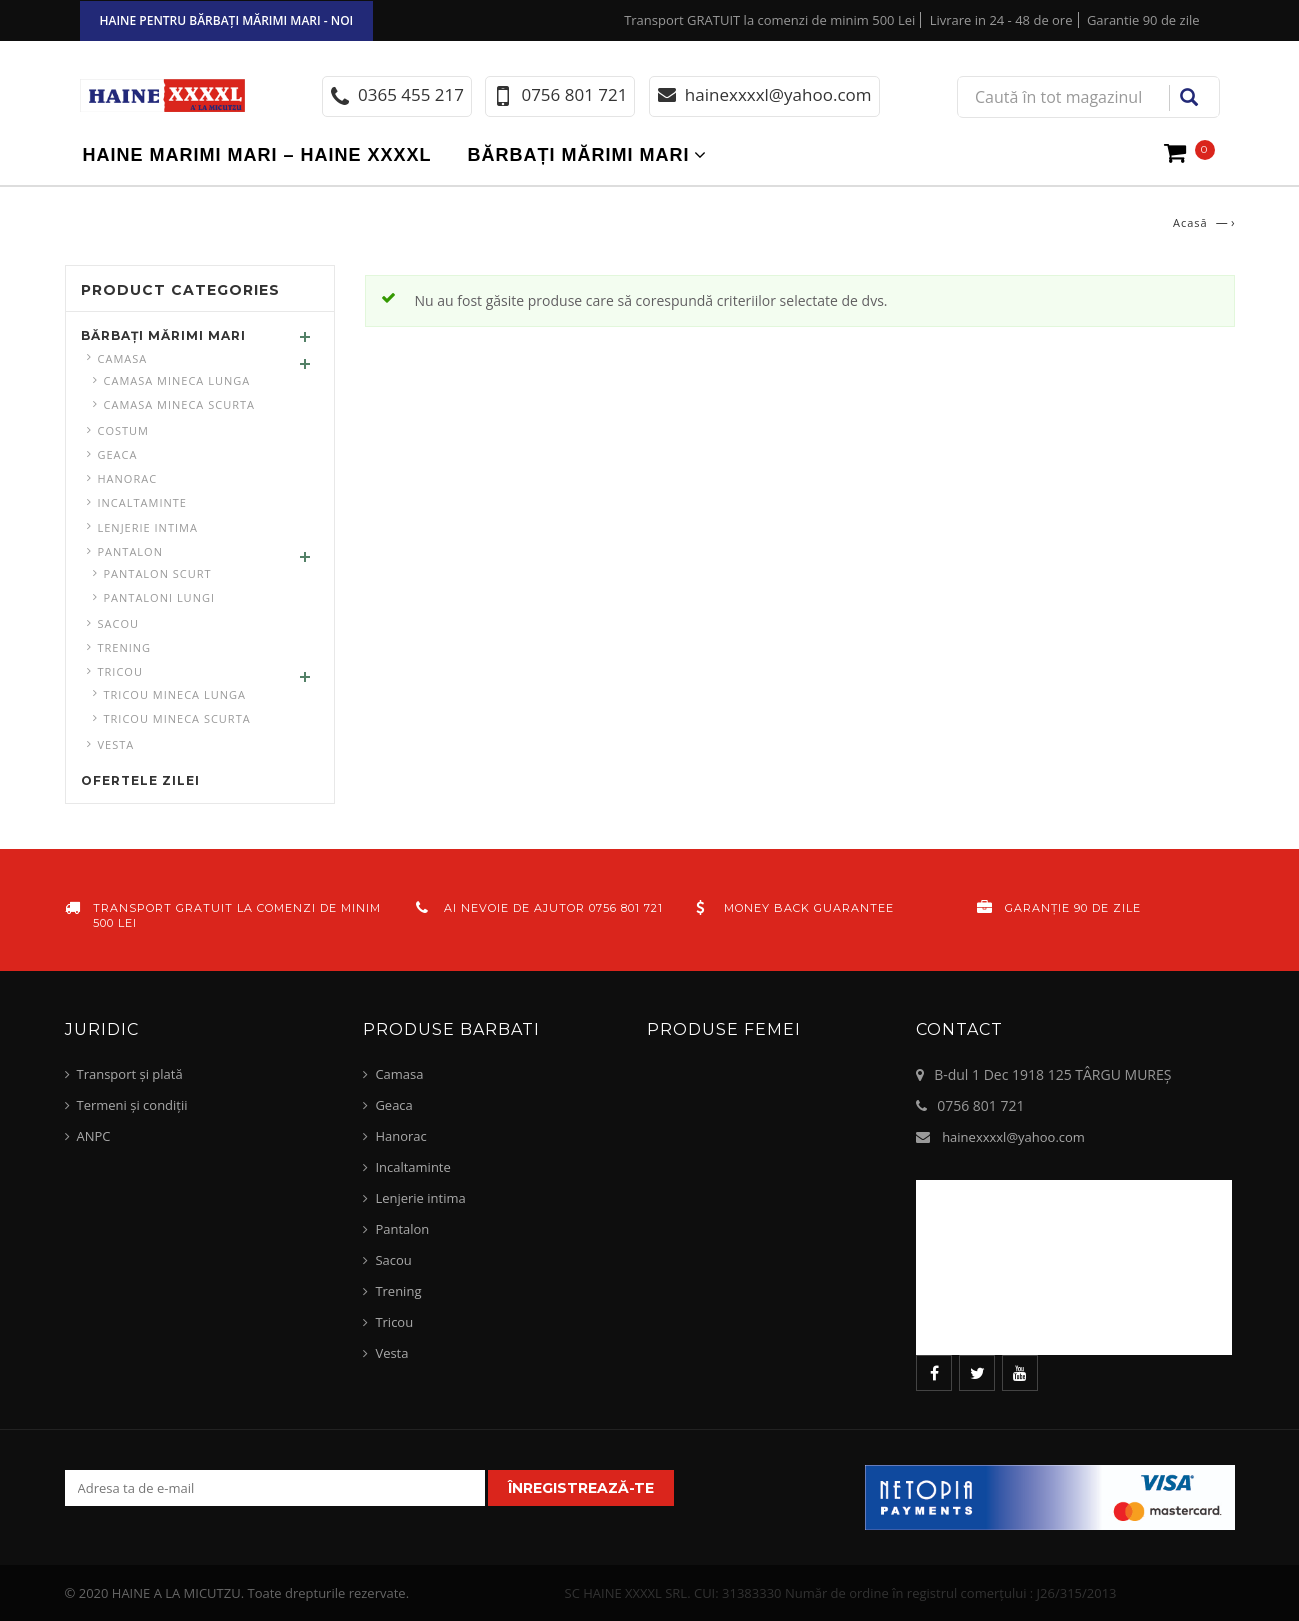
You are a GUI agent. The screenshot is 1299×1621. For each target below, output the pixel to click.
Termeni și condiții (132, 1105)
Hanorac (128, 478)
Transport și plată (130, 1074)
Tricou (120, 671)
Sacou (119, 623)
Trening (125, 647)
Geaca (118, 454)
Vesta (116, 744)
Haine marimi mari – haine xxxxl (257, 155)
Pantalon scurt (158, 573)
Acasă (1190, 222)
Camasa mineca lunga (177, 380)
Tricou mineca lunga (175, 694)
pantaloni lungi (160, 597)
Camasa (123, 358)
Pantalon (130, 551)
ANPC (94, 1136)
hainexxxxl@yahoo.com (1013, 1137)
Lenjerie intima (148, 527)
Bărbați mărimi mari (579, 155)
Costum (124, 430)
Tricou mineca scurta (177, 718)
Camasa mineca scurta (179, 404)
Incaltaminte (142, 502)
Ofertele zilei (140, 780)
